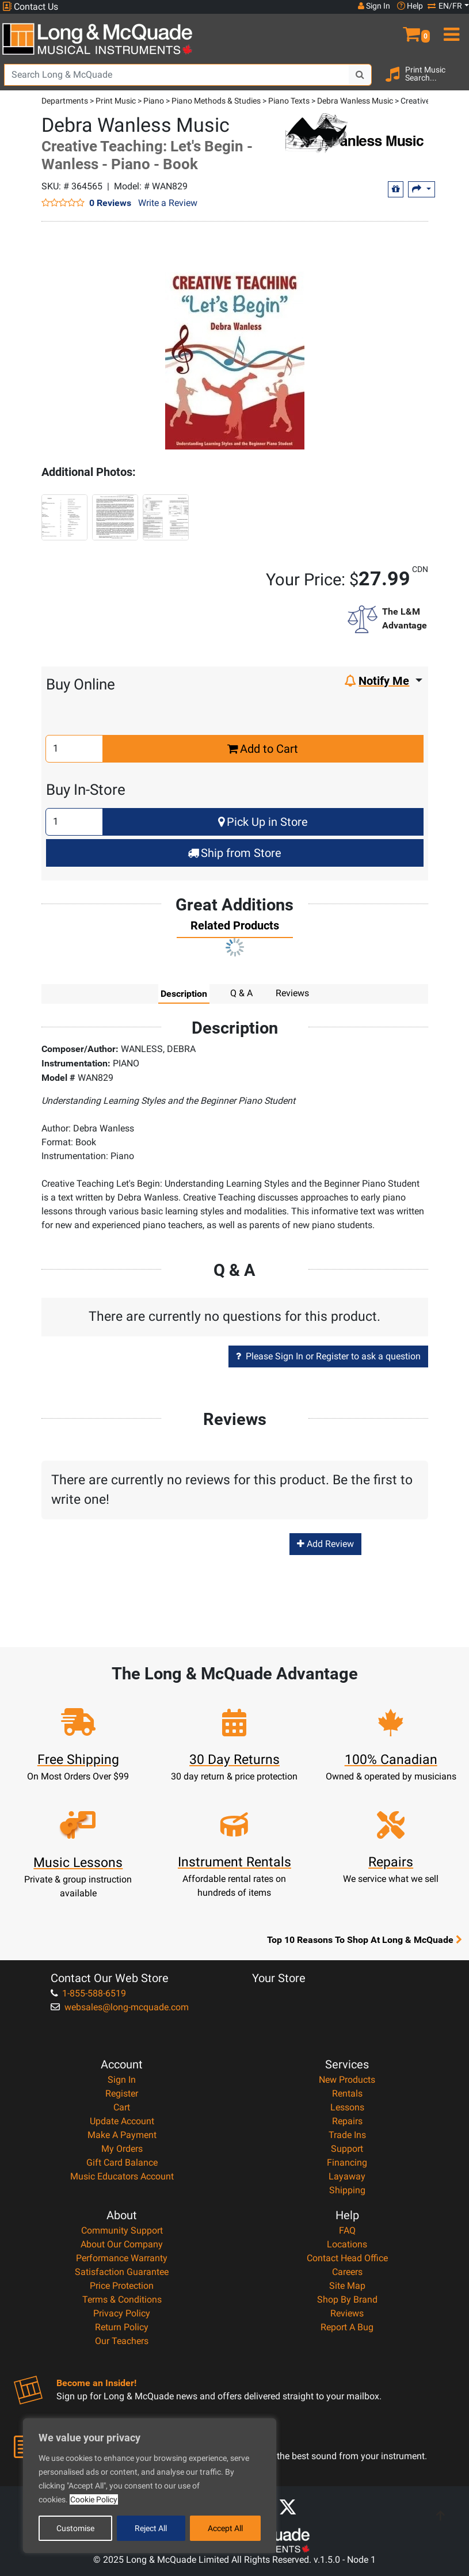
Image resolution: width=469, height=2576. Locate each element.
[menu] (449, 29)
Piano (153, 100)
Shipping (347, 2190)
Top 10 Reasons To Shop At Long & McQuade (364, 1939)
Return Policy (121, 2327)
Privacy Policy (121, 2313)
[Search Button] (360, 75)
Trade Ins (347, 2134)
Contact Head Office (347, 2258)
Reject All (151, 2528)
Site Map (347, 2285)
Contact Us (30, 6)
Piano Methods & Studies (216, 100)
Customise (75, 2528)
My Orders (122, 2148)
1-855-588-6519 (88, 1993)
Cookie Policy (93, 2499)
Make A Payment (122, 2134)
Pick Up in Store (263, 822)
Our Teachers (121, 2340)
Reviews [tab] (292, 993)
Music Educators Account (122, 2176)
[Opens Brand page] (354, 133)
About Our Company (122, 2244)
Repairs (347, 2121)
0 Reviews (110, 202)
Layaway (347, 2176)
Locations (347, 2244)
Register (121, 2093)
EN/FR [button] (445, 5)
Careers (347, 2271)
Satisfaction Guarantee (122, 2271)
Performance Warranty (121, 2258)
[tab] (235, 928)
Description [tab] (184, 993)
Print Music (116, 100)
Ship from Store (234, 853)
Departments (64, 100)
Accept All (225, 2528)
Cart (121, 2107)
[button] (410, 29)
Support (347, 2148)
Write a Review (167, 202)
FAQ (347, 2230)
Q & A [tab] (241, 993)
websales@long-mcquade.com (120, 2007)
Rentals (347, 2093)
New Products (347, 2079)
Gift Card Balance (122, 2162)
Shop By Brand (347, 2299)
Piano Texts (289, 100)
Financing (347, 2162)
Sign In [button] (374, 5)
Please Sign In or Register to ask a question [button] (328, 1356)
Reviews (347, 2313)
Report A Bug (347, 2327)
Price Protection (122, 2285)
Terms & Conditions (122, 2299)
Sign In (122, 2079)
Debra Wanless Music (355, 100)
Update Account (122, 2121)
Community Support (122, 2230)
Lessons (347, 2107)
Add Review (325, 1543)
